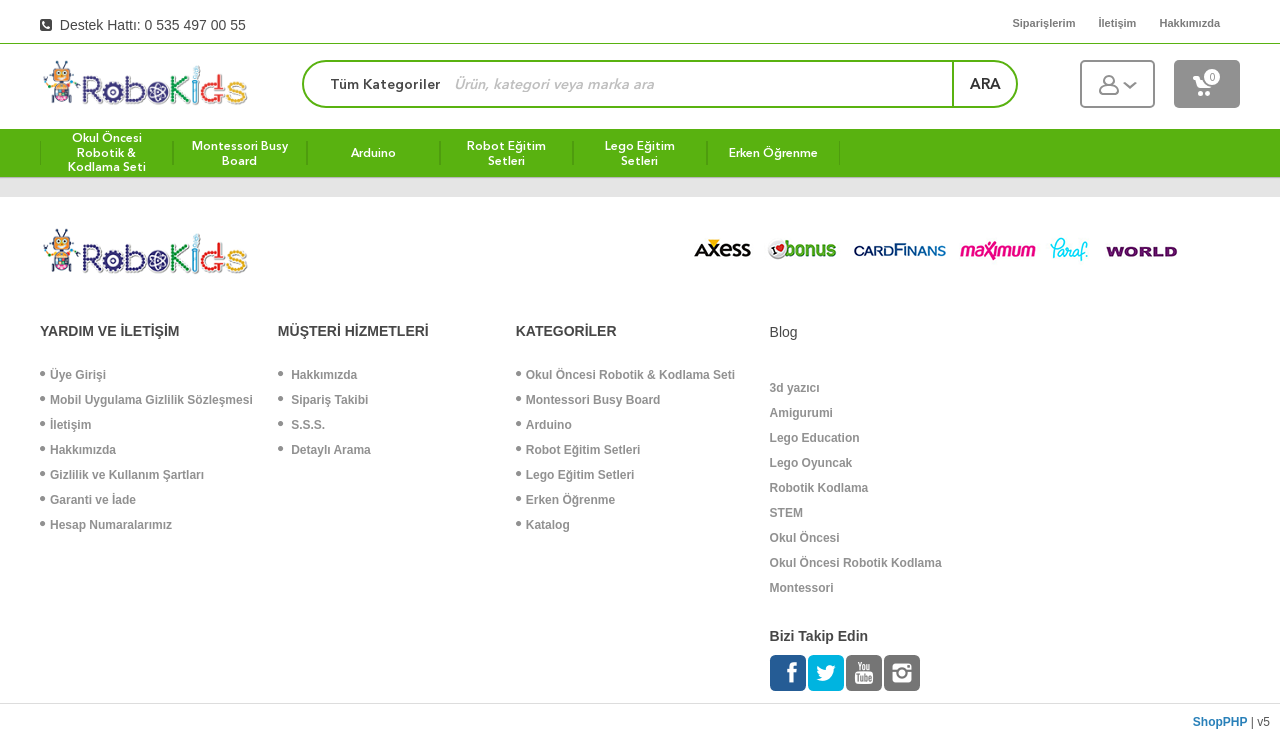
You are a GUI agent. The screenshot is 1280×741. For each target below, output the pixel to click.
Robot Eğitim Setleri (578, 450)
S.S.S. (301, 425)
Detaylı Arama (324, 450)
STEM (786, 513)
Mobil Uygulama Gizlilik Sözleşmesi (146, 400)
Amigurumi (801, 413)
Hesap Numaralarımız (106, 525)
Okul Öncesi (805, 538)
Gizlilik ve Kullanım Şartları (122, 475)
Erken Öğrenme (565, 500)
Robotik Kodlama (819, 488)
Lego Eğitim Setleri (575, 475)
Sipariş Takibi (323, 400)
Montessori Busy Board (588, 400)
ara (985, 84)
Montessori (802, 588)
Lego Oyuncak (811, 463)
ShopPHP (1220, 722)
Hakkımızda (78, 450)
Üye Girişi (73, 375)
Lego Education (815, 438)
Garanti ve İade (88, 500)
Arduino (544, 425)
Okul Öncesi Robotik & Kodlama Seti (625, 375)
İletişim (65, 425)
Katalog (543, 525)
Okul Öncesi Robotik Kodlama (856, 563)
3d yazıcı (795, 388)
